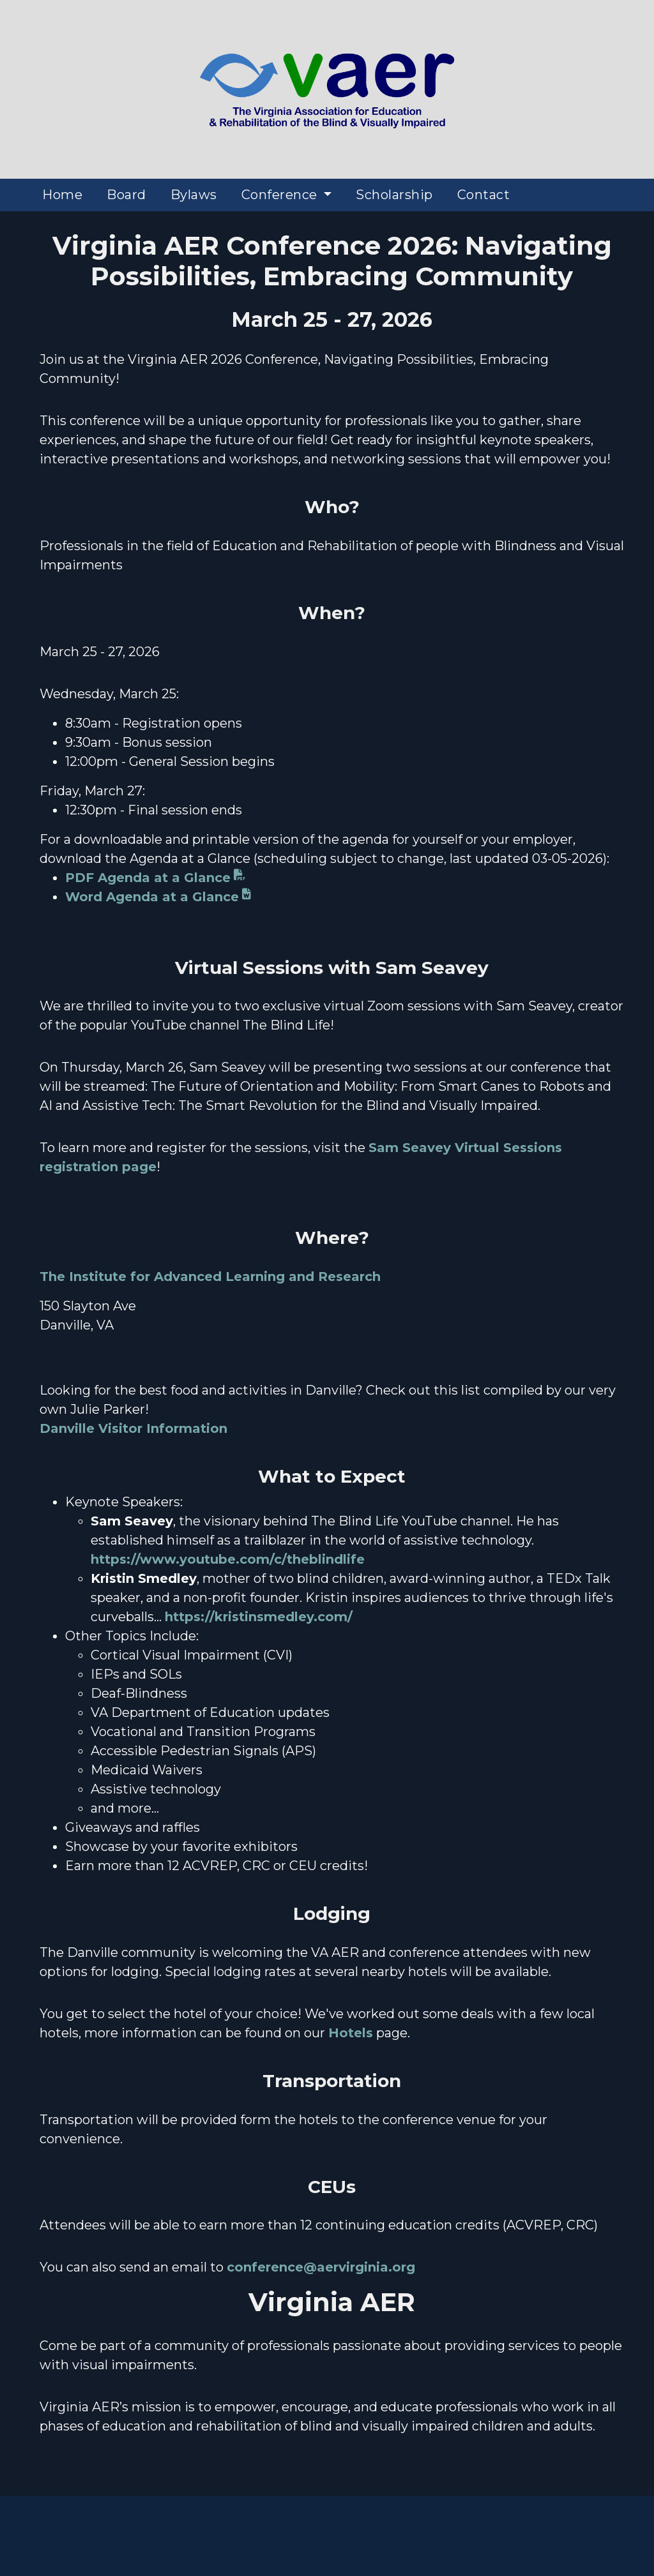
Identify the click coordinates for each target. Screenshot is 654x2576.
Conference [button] (281, 194)
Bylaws (194, 194)
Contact (483, 194)
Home (62, 194)
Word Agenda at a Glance (152, 896)
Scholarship (394, 194)
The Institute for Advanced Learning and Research (210, 1276)
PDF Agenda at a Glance (148, 877)
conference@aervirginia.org (321, 2267)
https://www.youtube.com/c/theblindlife (228, 1559)
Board (126, 194)
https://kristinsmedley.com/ (259, 1616)
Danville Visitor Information (133, 1428)
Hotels (350, 2033)
